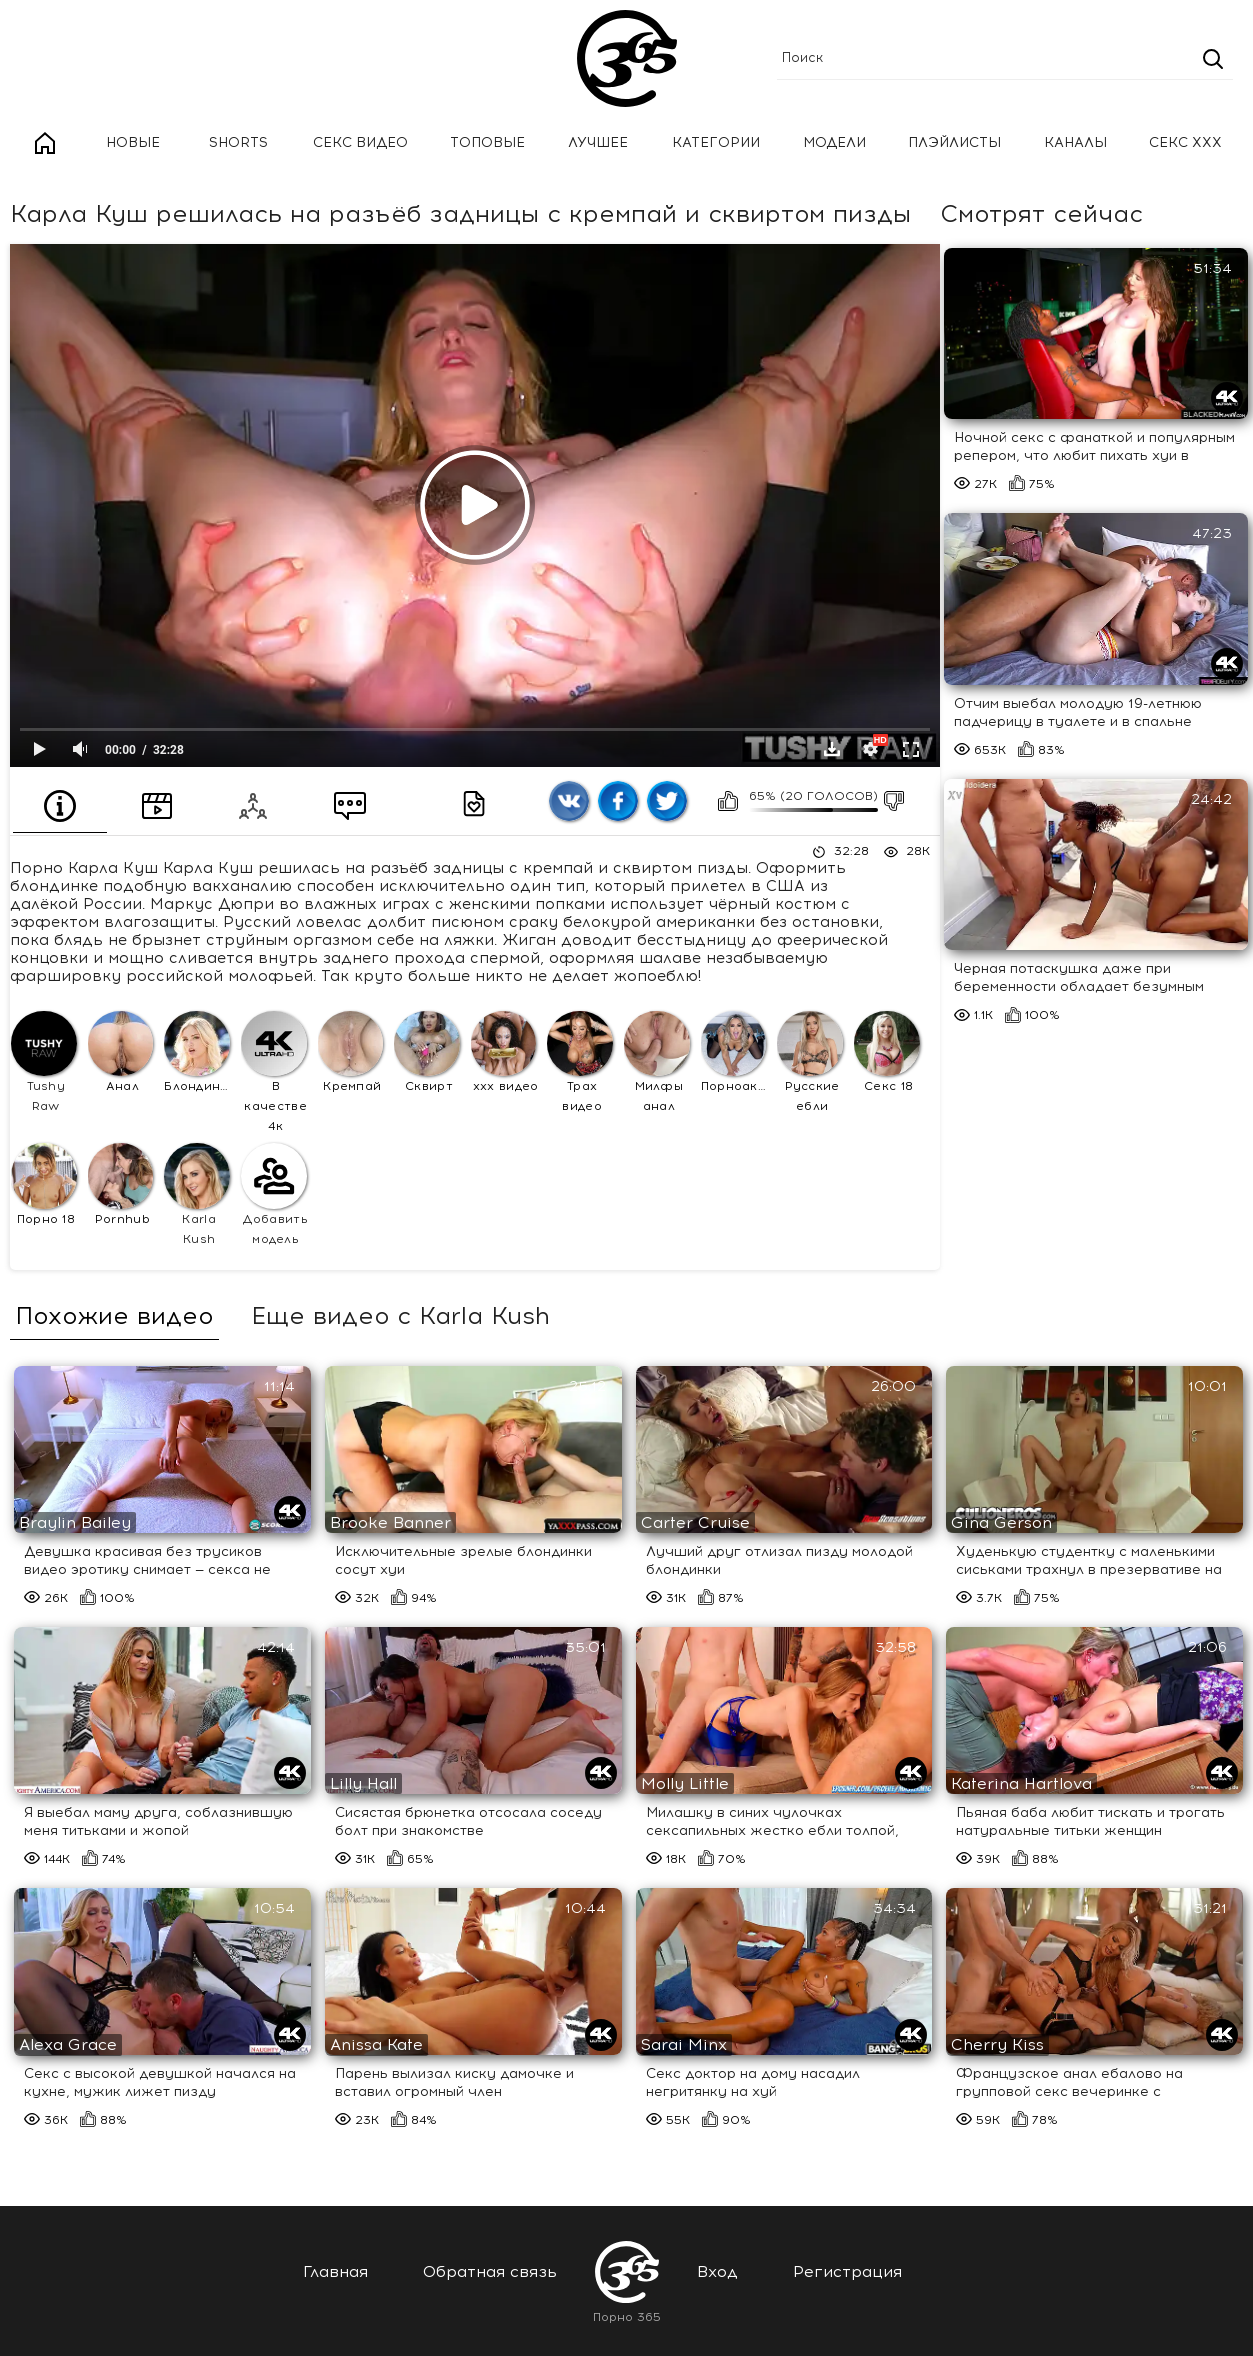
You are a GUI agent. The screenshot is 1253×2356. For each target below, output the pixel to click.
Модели (834, 142)
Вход (717, 2271)
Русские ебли (810, 1062)
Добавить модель (274, 1194)
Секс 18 (887, 1052)
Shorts (238, 142)
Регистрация (847, 2271)
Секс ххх (1185, 142)
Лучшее (598, 142)
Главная (45, 143)
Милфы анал (657, 1062)
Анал (121, 1052)
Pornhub (121, 1184)
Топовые (487, 142)
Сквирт (427, 1052)
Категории (716, 142)
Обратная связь (490, 2271)
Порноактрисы (736, 1052)
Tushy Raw (44, 1062)
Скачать (832, 749)
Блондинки (199, 1052)
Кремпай (351, 1052)
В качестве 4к (274, 1072)
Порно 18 (44, 1184)
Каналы (1075, 142)
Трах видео (580, 1062)
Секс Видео (360, 142)
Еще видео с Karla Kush (400, 1316)
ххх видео (505, 1052)
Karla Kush (197, 1194)
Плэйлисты (954, 142)
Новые (133, 142)
